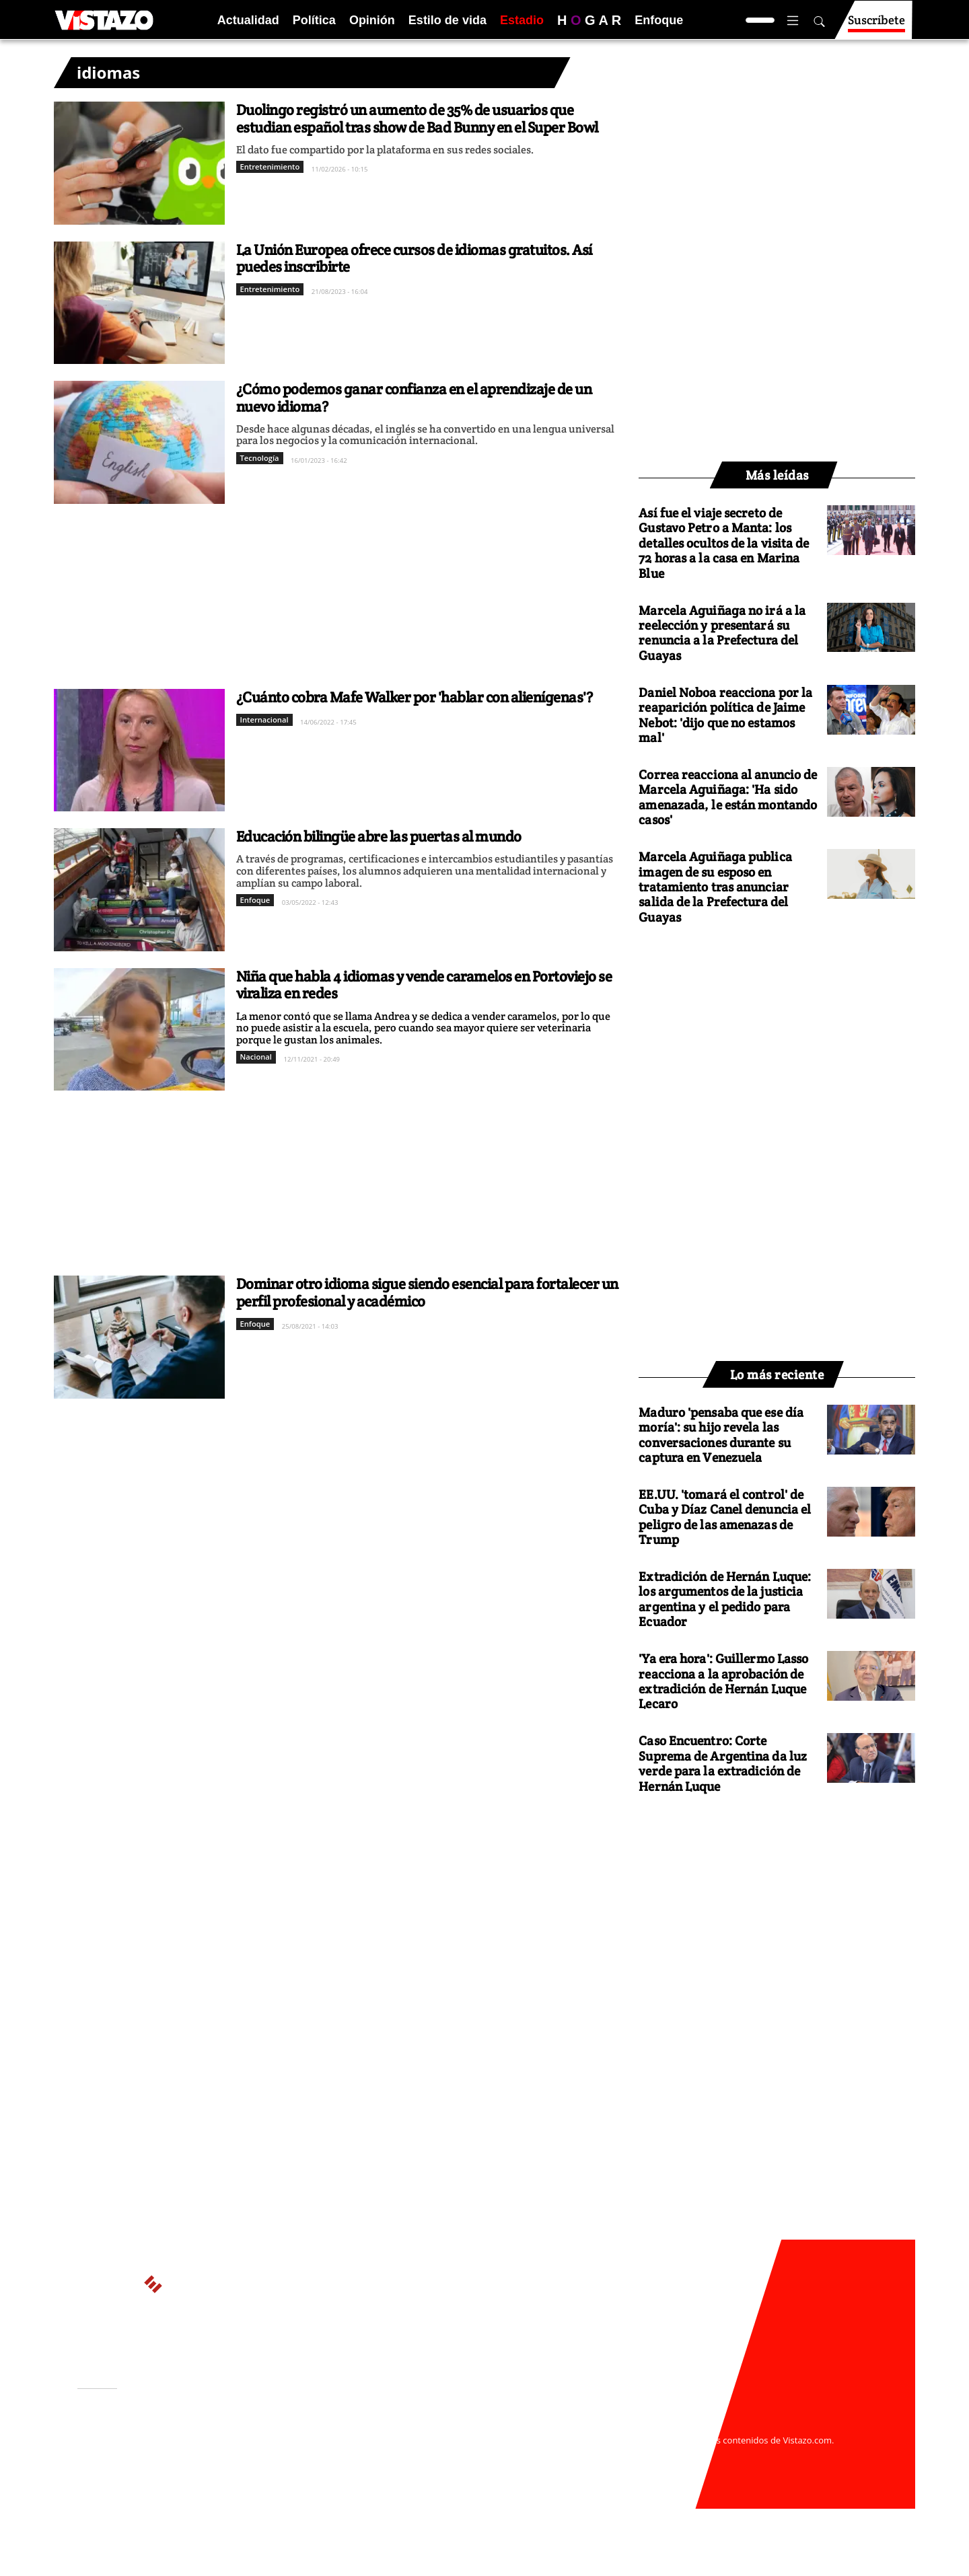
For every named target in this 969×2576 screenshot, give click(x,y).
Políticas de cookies (376, 2453)
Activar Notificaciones (147, 2445)
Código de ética (262, 2466)
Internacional (264, 719)
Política (314, 20)
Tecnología (259, 458)
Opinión (372, 20)
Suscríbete (876, 26)
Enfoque (659, 20)
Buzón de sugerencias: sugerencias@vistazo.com (334, 2479)
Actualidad (248, 20)
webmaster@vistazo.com (641, 2427)
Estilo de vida (447, 20)
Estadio (522, 20)
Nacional (256, 1057)
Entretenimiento (270, 166)
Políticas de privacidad (278, 2453)
